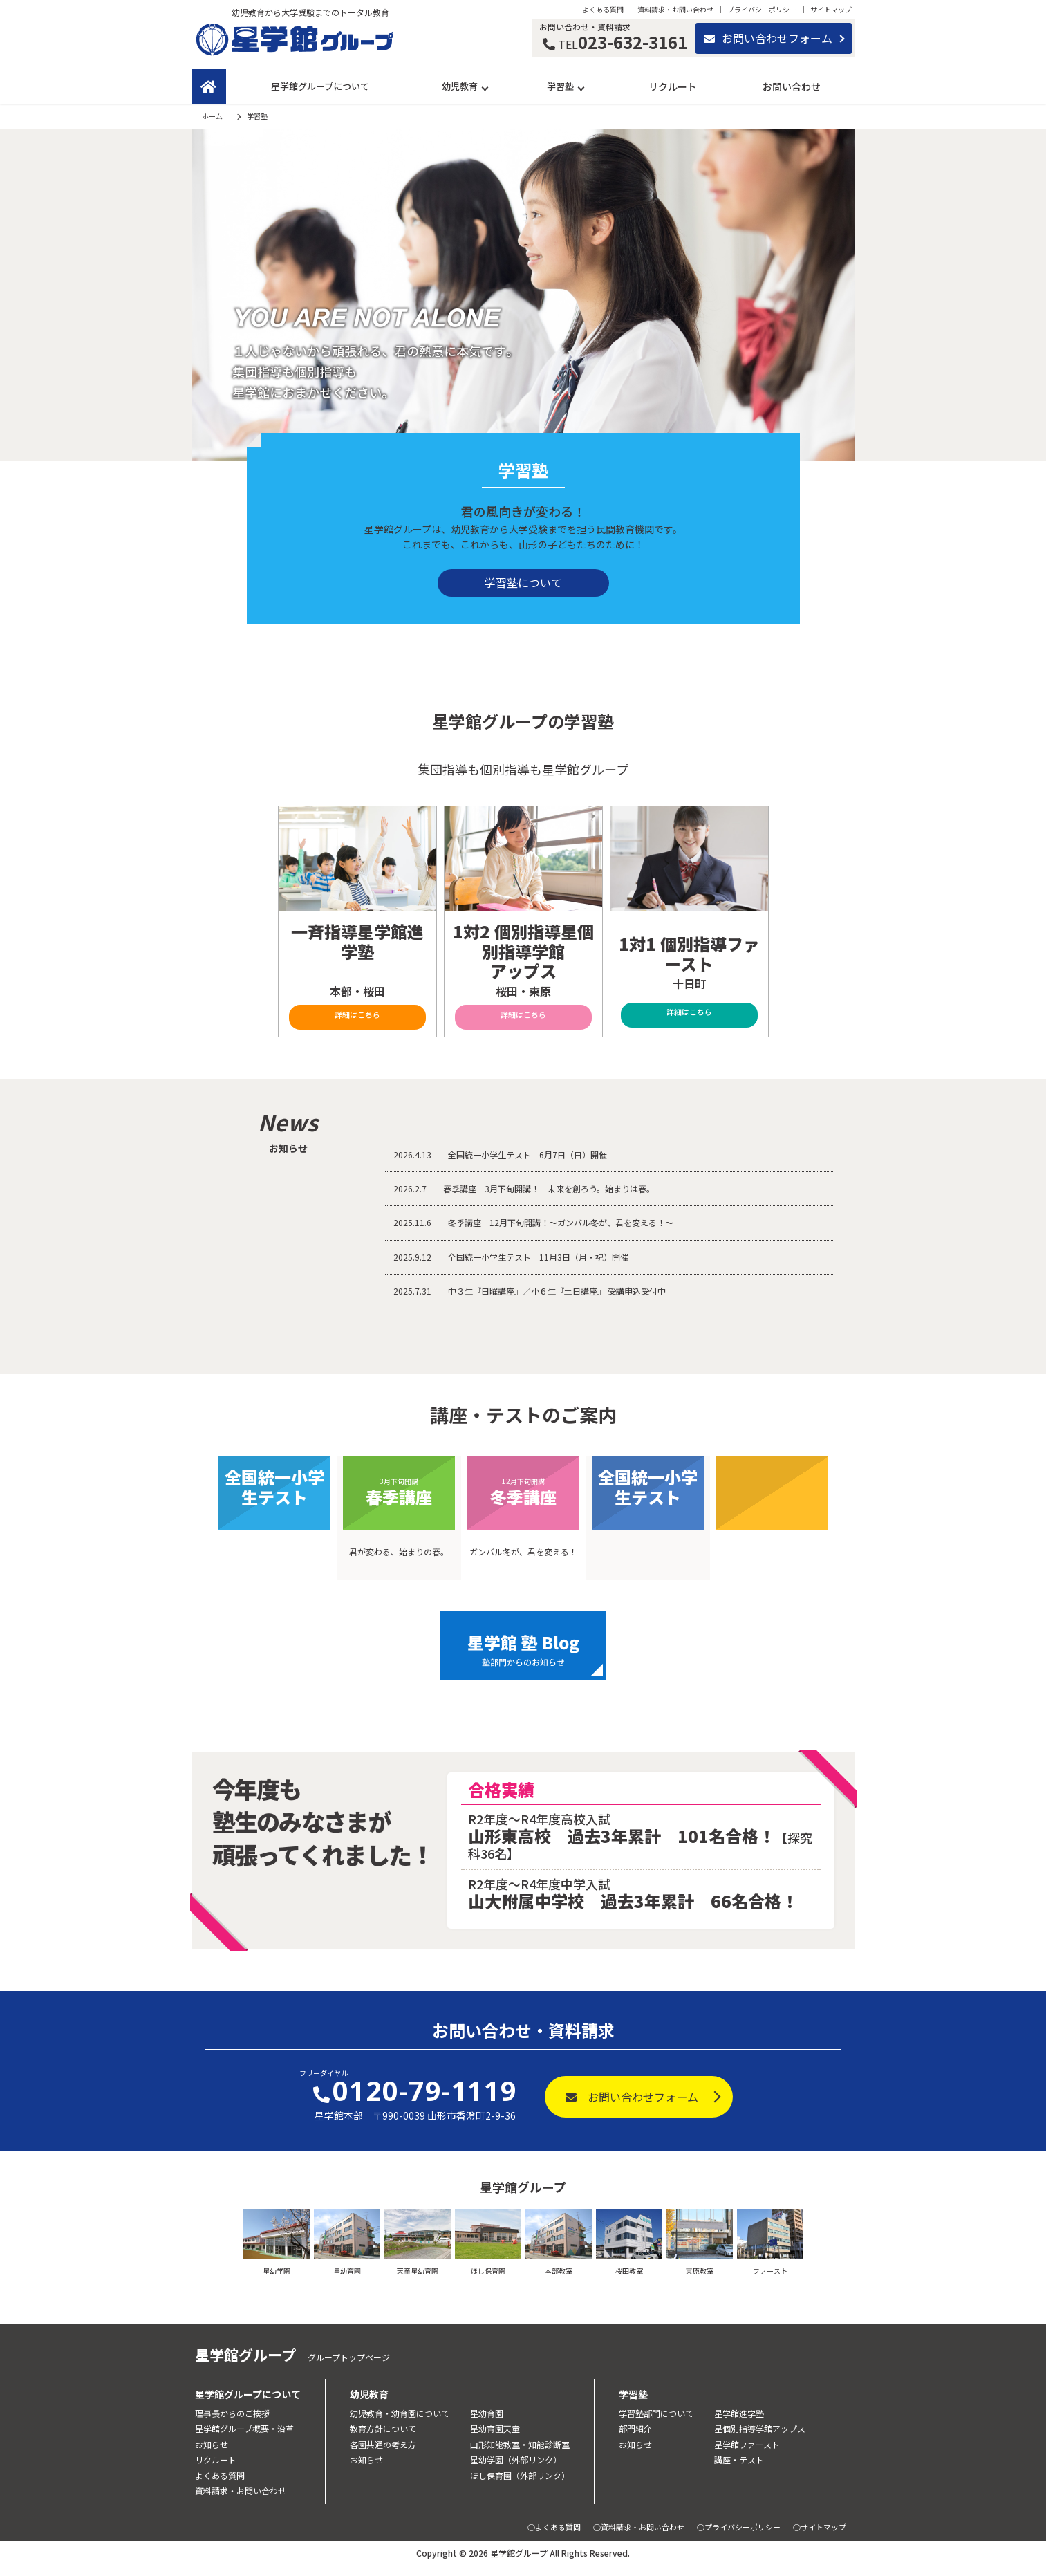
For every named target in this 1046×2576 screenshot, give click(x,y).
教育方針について (386, 2428)
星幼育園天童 (500, 2428)
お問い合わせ (792, 86)
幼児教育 (457, 86)
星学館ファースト (754, 2444)
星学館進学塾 (747, 2413)
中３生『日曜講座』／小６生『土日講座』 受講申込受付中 (553, 1299)
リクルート (672, 86)
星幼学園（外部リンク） (520, 2459)
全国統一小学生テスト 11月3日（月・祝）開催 (531, 1263)
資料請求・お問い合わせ (675, 9)
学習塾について (523, 582)
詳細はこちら (357, 1016)
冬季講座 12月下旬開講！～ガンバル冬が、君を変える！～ (557, 1227)
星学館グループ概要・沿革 (245, 2428)
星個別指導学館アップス (767, 2428)
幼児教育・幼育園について (403, 2413)
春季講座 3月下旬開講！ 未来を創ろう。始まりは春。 (547, 1191)
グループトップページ (354, 2357)
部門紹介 (641, 2428)
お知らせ (212, 2444)
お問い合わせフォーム (768, 38)
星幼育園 (491, 2413)
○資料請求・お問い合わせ (636, 2526)
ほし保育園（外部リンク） (525, 2475)
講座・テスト (747, 2459)
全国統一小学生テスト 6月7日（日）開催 (519, 1155)
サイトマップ (831, 9)
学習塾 (557, 86)
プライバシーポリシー (761, 9)
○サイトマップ (819, 2526)
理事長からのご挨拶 (233, 2413)
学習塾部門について (662, 2413)
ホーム (212, 116)
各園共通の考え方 (386, 2444)
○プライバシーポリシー (737, 2526)
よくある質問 (603, 9)
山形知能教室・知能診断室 (525, 2444)
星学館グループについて (320, 86)
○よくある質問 (551, 2526)
